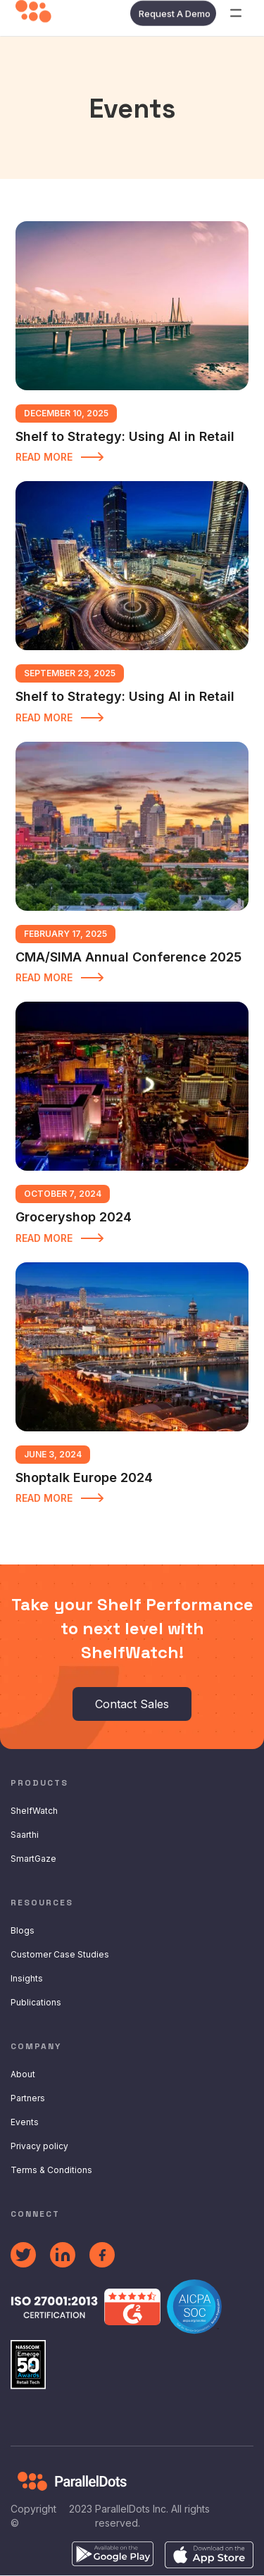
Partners (28, 2098)
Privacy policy (39, 2146)
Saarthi (25, 1834)
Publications (36, 2002)
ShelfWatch (34, 1810)
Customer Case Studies (60, 1954)
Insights (27, 1978)
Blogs (22, 1930)
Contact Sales (132, 1704)
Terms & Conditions (51, 2170)
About (23, 2074)
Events (25, 2122)
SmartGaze (33, 1858)
